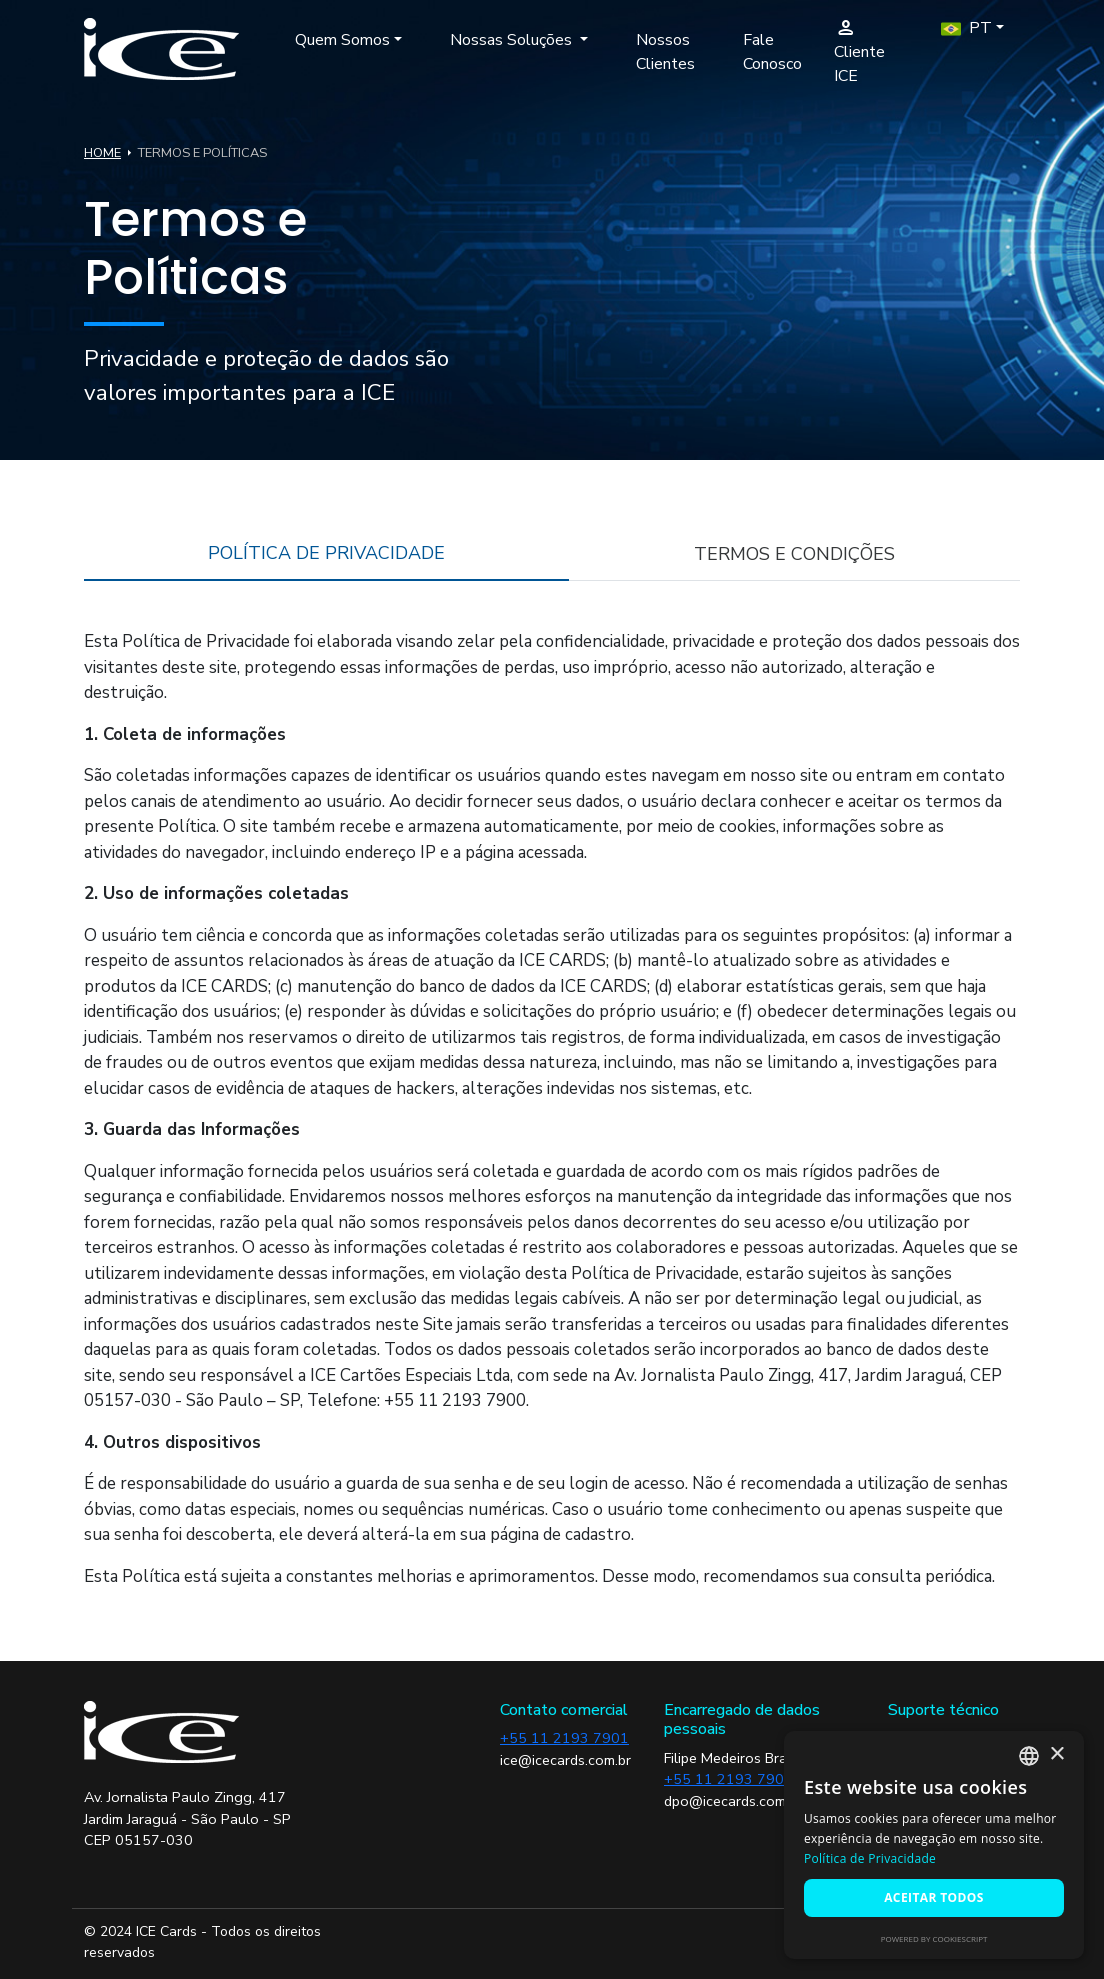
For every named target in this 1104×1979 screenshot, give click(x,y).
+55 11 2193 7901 (564, 1738)
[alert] (934, 1845)
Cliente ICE (859, 50)
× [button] (1056, 1754)
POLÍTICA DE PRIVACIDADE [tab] (326, 553)
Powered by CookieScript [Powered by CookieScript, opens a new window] (934, 1938)
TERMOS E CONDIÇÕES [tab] (794, 554)
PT (966, 28)
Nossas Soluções (513, 40)
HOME (102, 153)
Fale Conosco (772, 52)
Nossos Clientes (665, 52)
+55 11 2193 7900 (728, 1779)
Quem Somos (342, 40)
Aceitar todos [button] (934, 1897)
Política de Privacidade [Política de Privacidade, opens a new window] (870, 1858)
